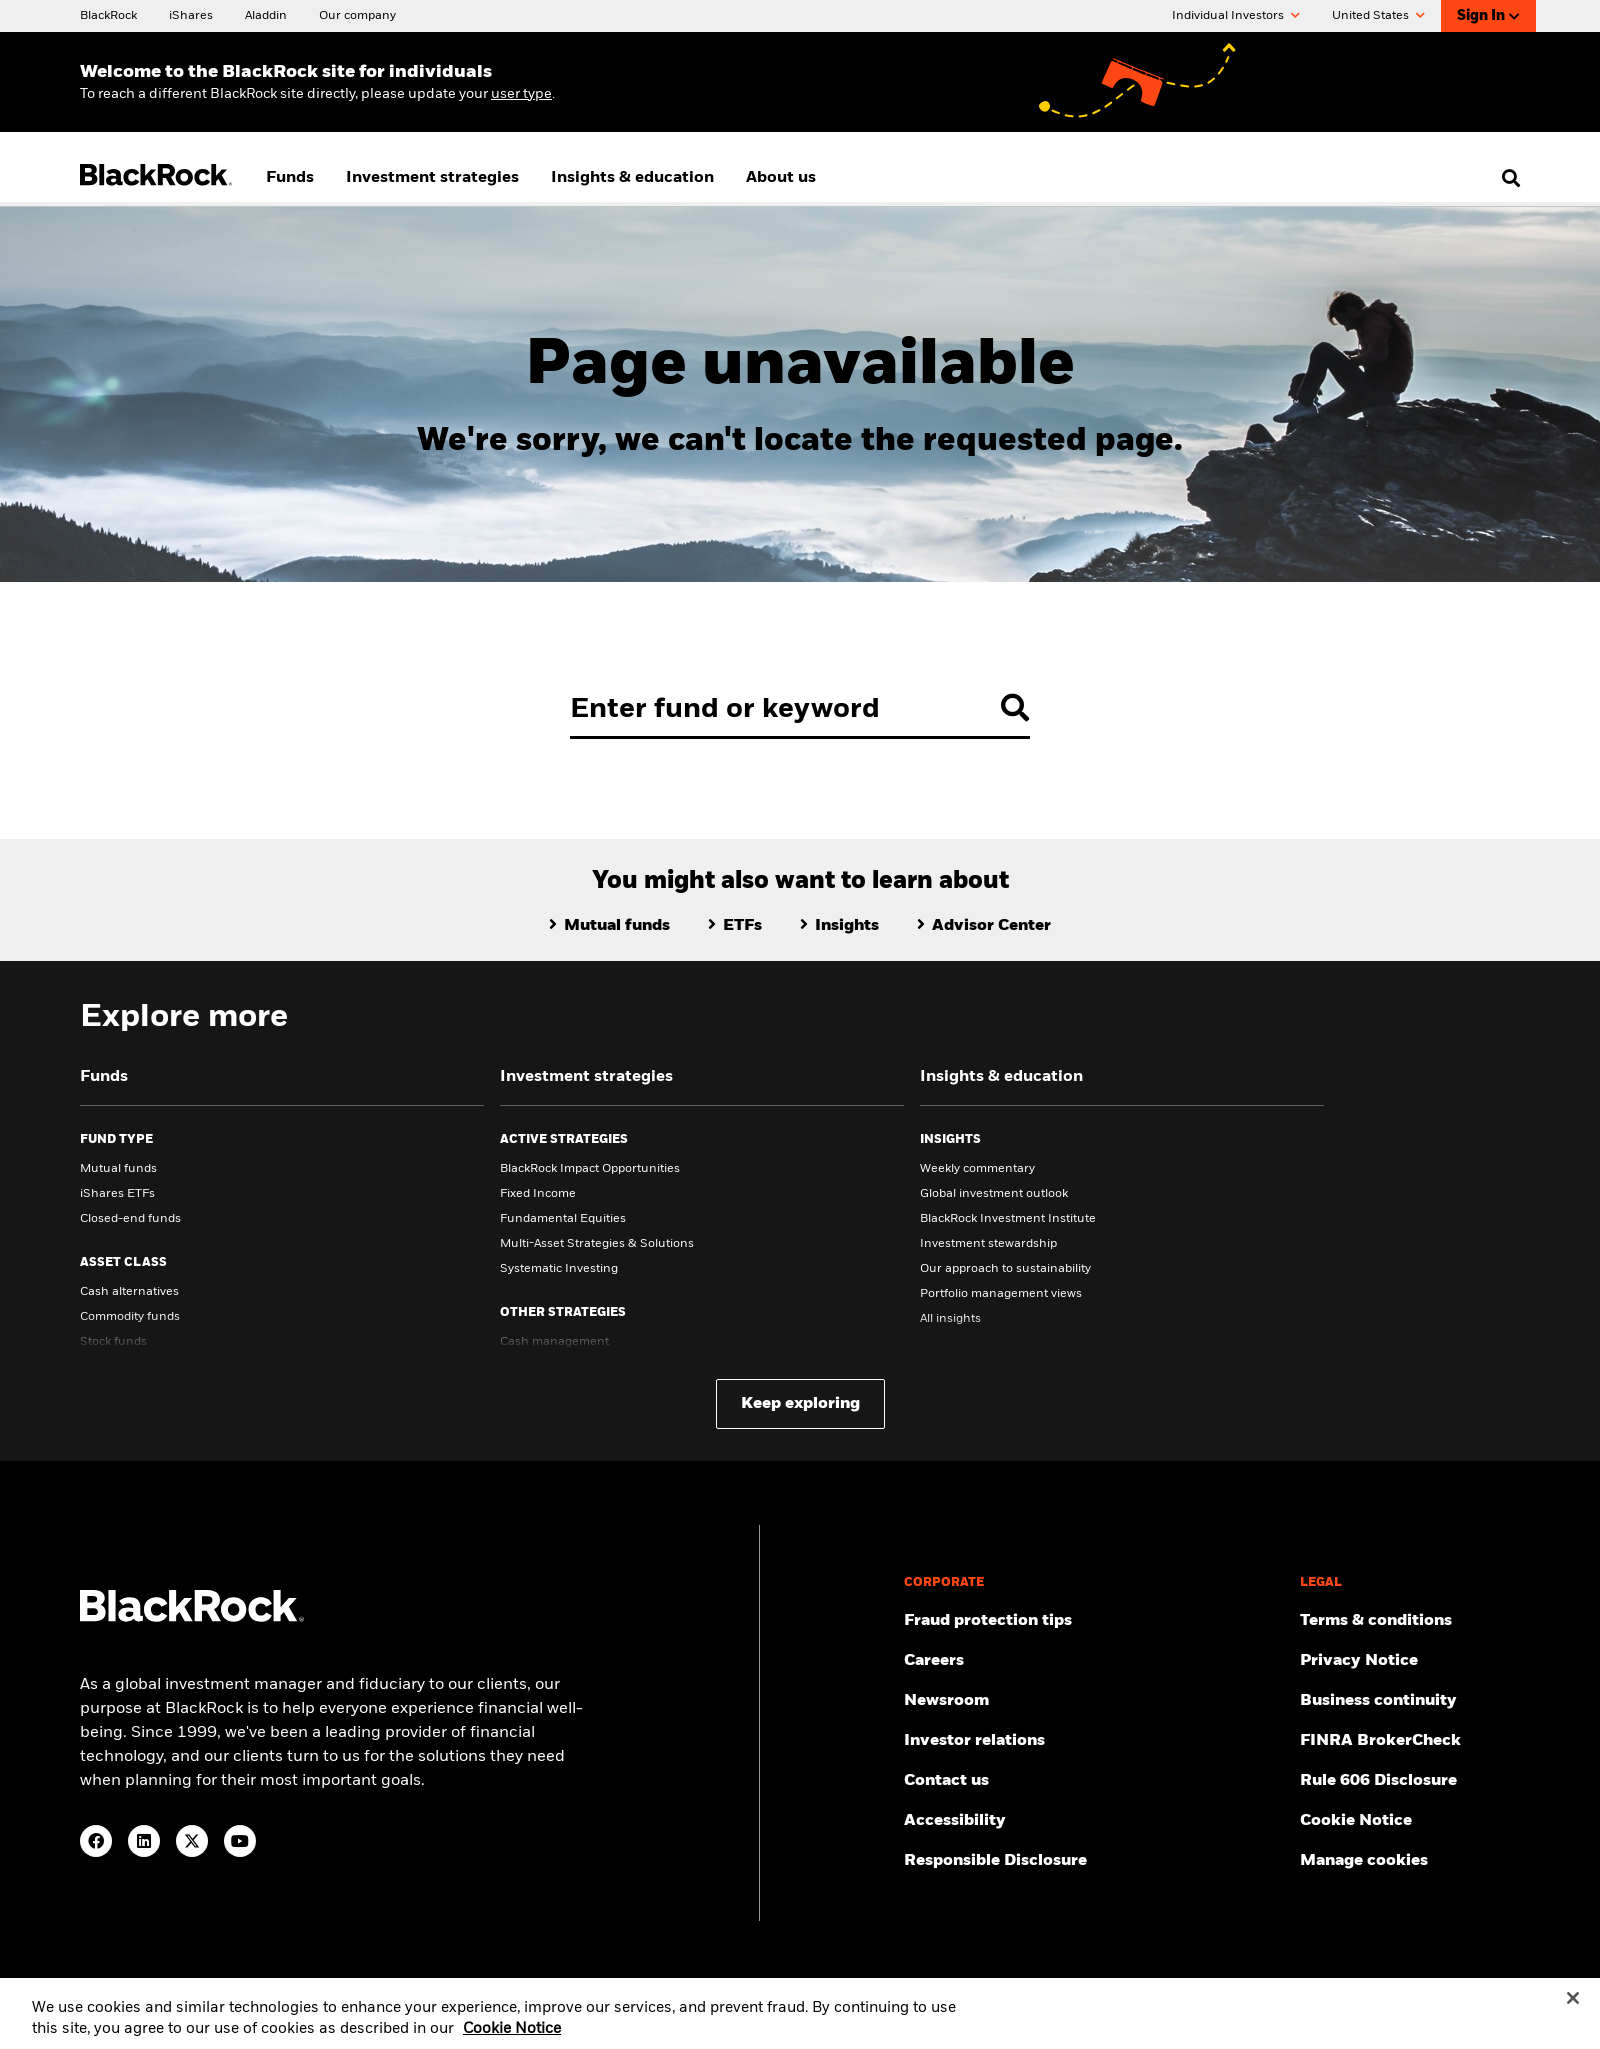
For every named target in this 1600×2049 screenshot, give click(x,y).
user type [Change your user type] (521, 94)
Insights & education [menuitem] (632, 178)
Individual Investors (1236, 16)
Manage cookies (1364, 1861)
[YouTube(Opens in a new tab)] (240, 1841)
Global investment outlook (994, 1194)
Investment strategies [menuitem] (432, 178)
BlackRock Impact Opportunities (590, 1169)
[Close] (1573, 2009)
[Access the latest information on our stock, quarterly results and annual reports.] (1094, 1741)
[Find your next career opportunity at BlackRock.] (1094, 1661)
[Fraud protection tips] (1094, 1621)
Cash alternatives (129, 1292)
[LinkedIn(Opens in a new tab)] (144, 1841)
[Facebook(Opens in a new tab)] (96, 1841)
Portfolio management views (1001, 1294)
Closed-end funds (130, 1219)
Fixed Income (538, 1194)
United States (1378, 16)
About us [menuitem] (781, 178)
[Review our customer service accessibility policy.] (1094, 1821)
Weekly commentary (977, 1169)
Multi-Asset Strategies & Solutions (597, 1244)
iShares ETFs (117, 1194)
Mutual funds (118, 1169)
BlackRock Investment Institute (1008, 1219)
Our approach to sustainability (1005, 1269)
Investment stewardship (988, 1244)
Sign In (1488, 16)
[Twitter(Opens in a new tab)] (192, 1841)
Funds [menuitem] (290, 178)
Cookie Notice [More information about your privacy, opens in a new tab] (512, 2041)
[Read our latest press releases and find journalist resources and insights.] (1094, 1701)
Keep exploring (800, 1404)
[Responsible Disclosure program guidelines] (1094, 1861)
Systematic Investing (559, 1269)
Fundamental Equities (563, 1219)
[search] (1506, 178)
